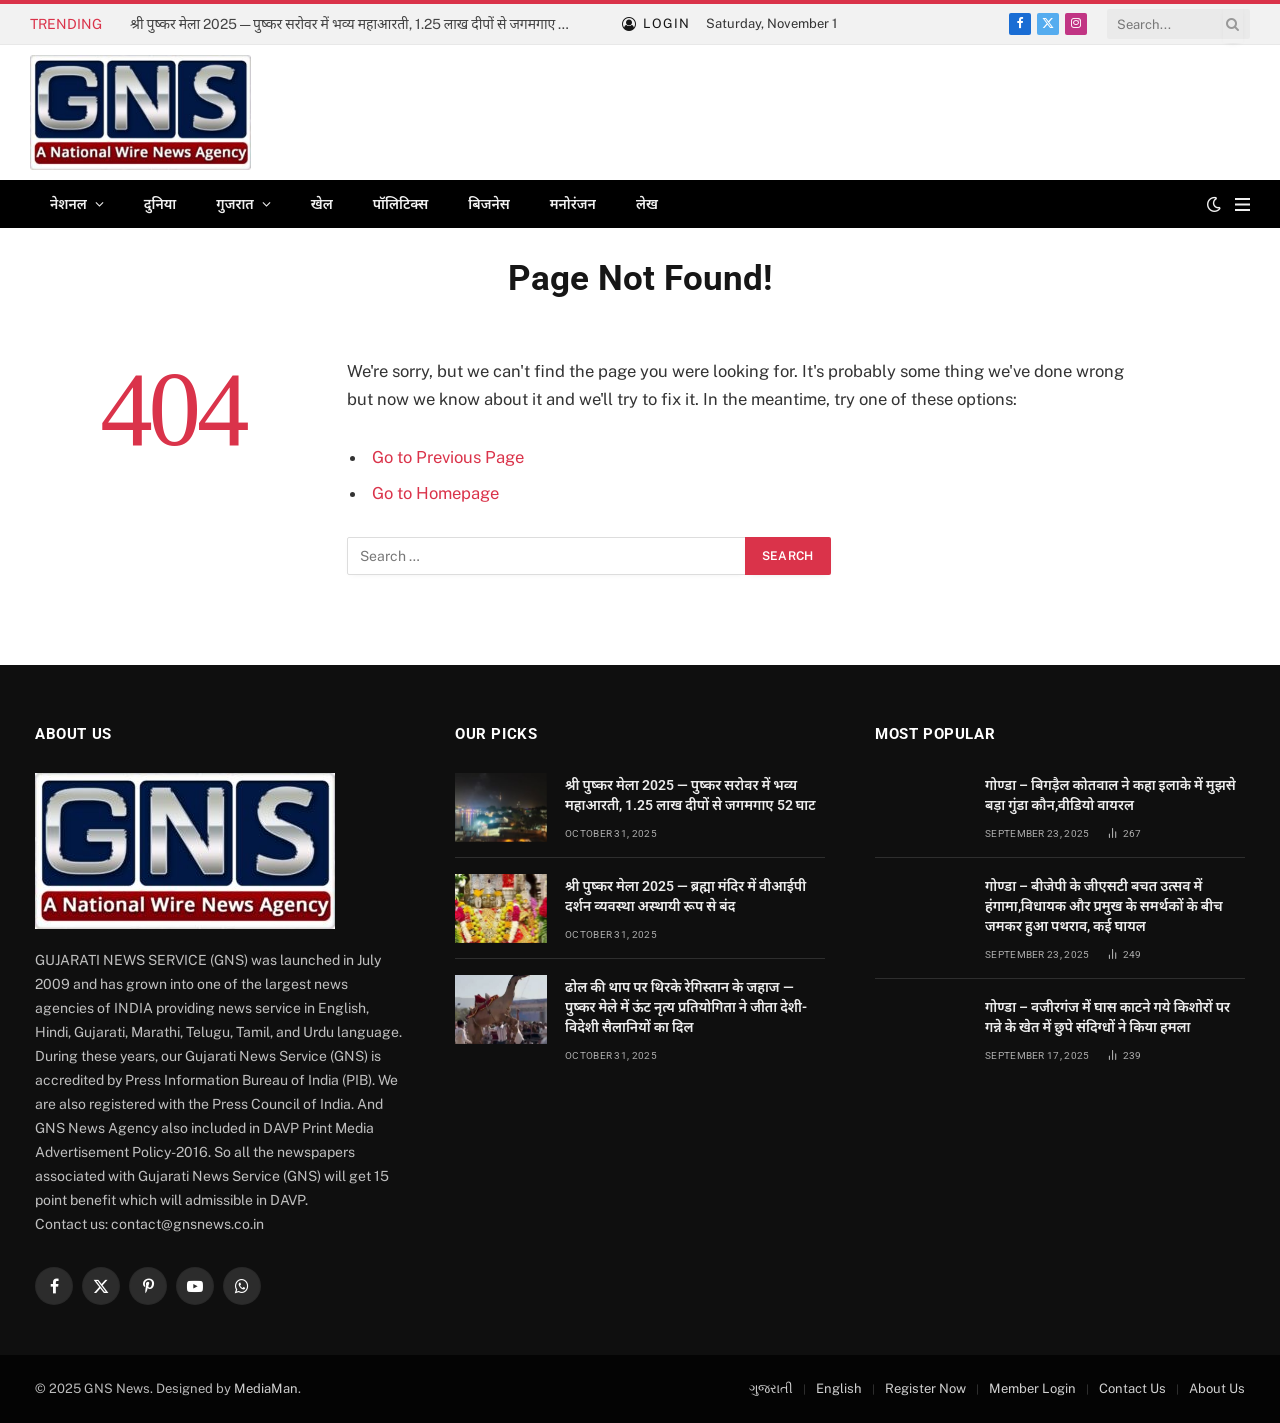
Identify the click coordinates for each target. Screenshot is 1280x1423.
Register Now (925, 1388)
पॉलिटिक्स (401, 204)
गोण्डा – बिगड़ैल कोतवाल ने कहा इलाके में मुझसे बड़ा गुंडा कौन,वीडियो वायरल (1110, 795)
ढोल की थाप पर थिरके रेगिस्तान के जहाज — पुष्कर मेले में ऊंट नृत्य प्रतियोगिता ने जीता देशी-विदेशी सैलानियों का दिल (686, 1007)
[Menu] (1242, 204)
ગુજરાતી (771, 1388)
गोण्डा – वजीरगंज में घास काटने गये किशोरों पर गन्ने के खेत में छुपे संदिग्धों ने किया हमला (1107, 1017)
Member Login (1032, 1388)
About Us (1217, 1388)
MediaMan (266, 1388)
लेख (647, 204)
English (839, 1388)
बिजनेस (488, 204)
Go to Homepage (435, 493)
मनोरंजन (573, 204)
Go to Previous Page (448, 457)
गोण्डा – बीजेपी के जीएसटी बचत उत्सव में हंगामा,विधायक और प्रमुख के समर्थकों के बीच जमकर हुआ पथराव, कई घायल (1104, 906)
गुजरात (234, 204)
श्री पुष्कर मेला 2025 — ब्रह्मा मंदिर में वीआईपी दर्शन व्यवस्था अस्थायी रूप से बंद (685, 896)
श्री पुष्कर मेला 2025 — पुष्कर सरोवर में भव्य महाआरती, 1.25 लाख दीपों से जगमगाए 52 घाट (355, 24)
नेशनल (68, 204)
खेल (322, 204)
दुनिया (160, 204)
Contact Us (1132, 1388)
